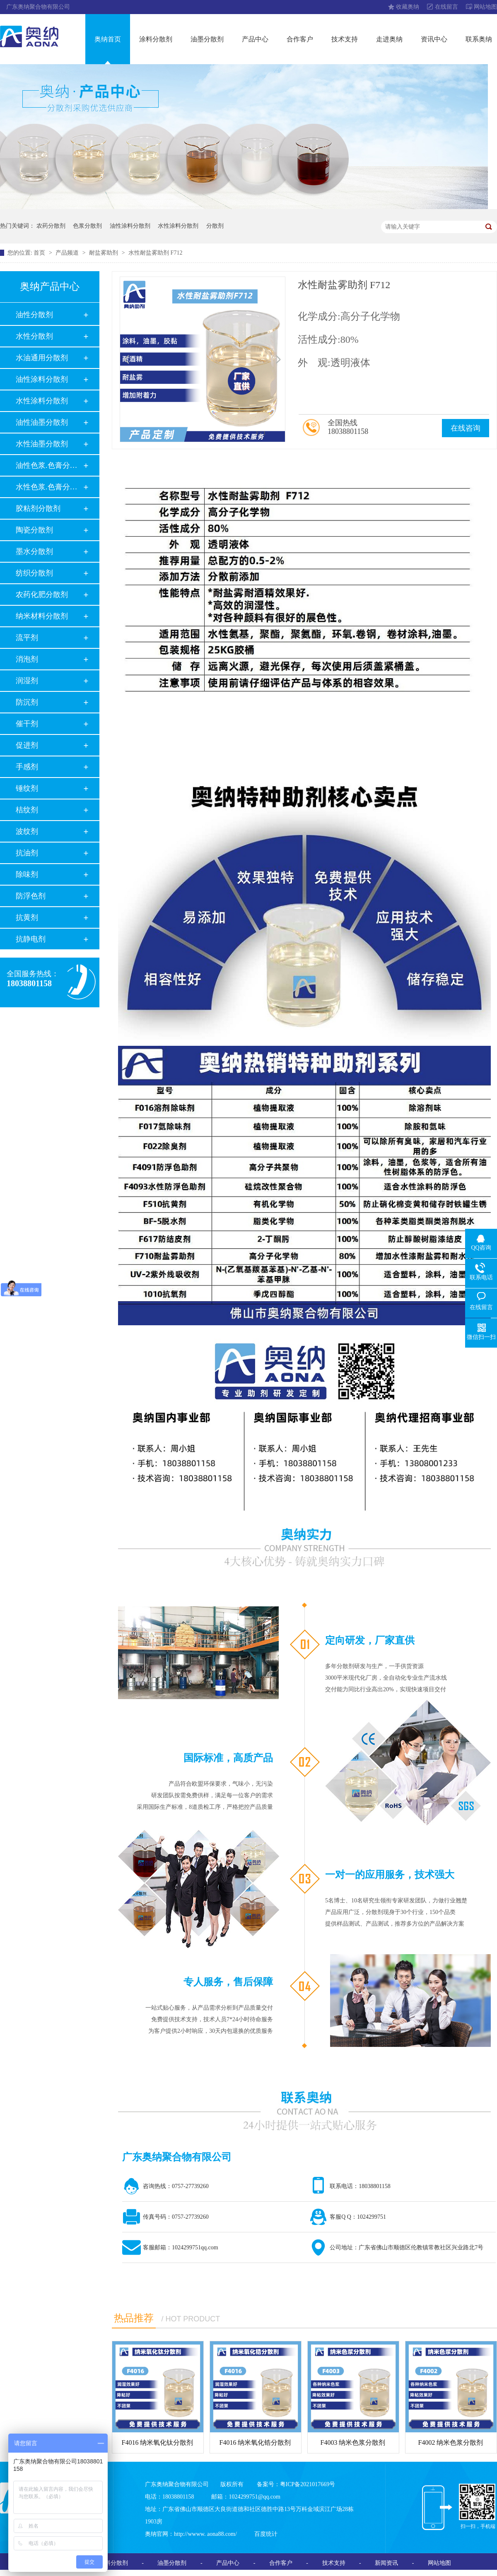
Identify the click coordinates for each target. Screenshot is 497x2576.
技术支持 (344, 39)
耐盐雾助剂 (104, 253)
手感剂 (27, 767)
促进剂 (27, 745)
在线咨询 (465, 428)
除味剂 (27, 874)
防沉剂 (27, 702)
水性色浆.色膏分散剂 (49, 487)
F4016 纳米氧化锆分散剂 (255, 2442)
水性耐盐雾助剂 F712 (155, 253)
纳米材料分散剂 (42, 616)
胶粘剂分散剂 (38, 508)
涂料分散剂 (155, 39)
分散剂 (215, 226)
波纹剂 (27, 831)
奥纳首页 (107, 39)
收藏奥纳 (407, 7)
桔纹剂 (27, 810)
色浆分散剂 (87, 226)
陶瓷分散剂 (34, 530)
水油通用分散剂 (42, 358)
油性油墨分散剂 (42, 422)
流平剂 (27, 637)
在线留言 (446, 7)
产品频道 (67, 253)
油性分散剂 (34, 315)
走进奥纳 (389, 39)
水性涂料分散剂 (178, 226)
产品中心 (255, 39)
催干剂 (27, 724)
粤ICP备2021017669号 (307, 2484)
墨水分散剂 (34, 551)
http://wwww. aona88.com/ (205, 2534)
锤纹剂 (27, 788)
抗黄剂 (27, 917)
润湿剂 (27, 681)
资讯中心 (434, 39)
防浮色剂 (31, 896)
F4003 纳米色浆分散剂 (353, 2442)
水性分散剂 (34, 336)
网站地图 (485, 7)
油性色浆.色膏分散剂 (49, 465)
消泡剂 (27, 659)
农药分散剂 (50, 226)
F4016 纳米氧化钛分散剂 (157, 2442)
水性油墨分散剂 (42, 444)
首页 (40, 253)
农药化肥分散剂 (42, 594)
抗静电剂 (31, 939)
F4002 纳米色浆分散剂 (450, 2442)
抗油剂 (27, 853)
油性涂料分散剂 (130, 226)
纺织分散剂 (34, 573)
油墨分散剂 (207, 39)
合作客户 (300, 39)
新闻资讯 (386, 2563)
